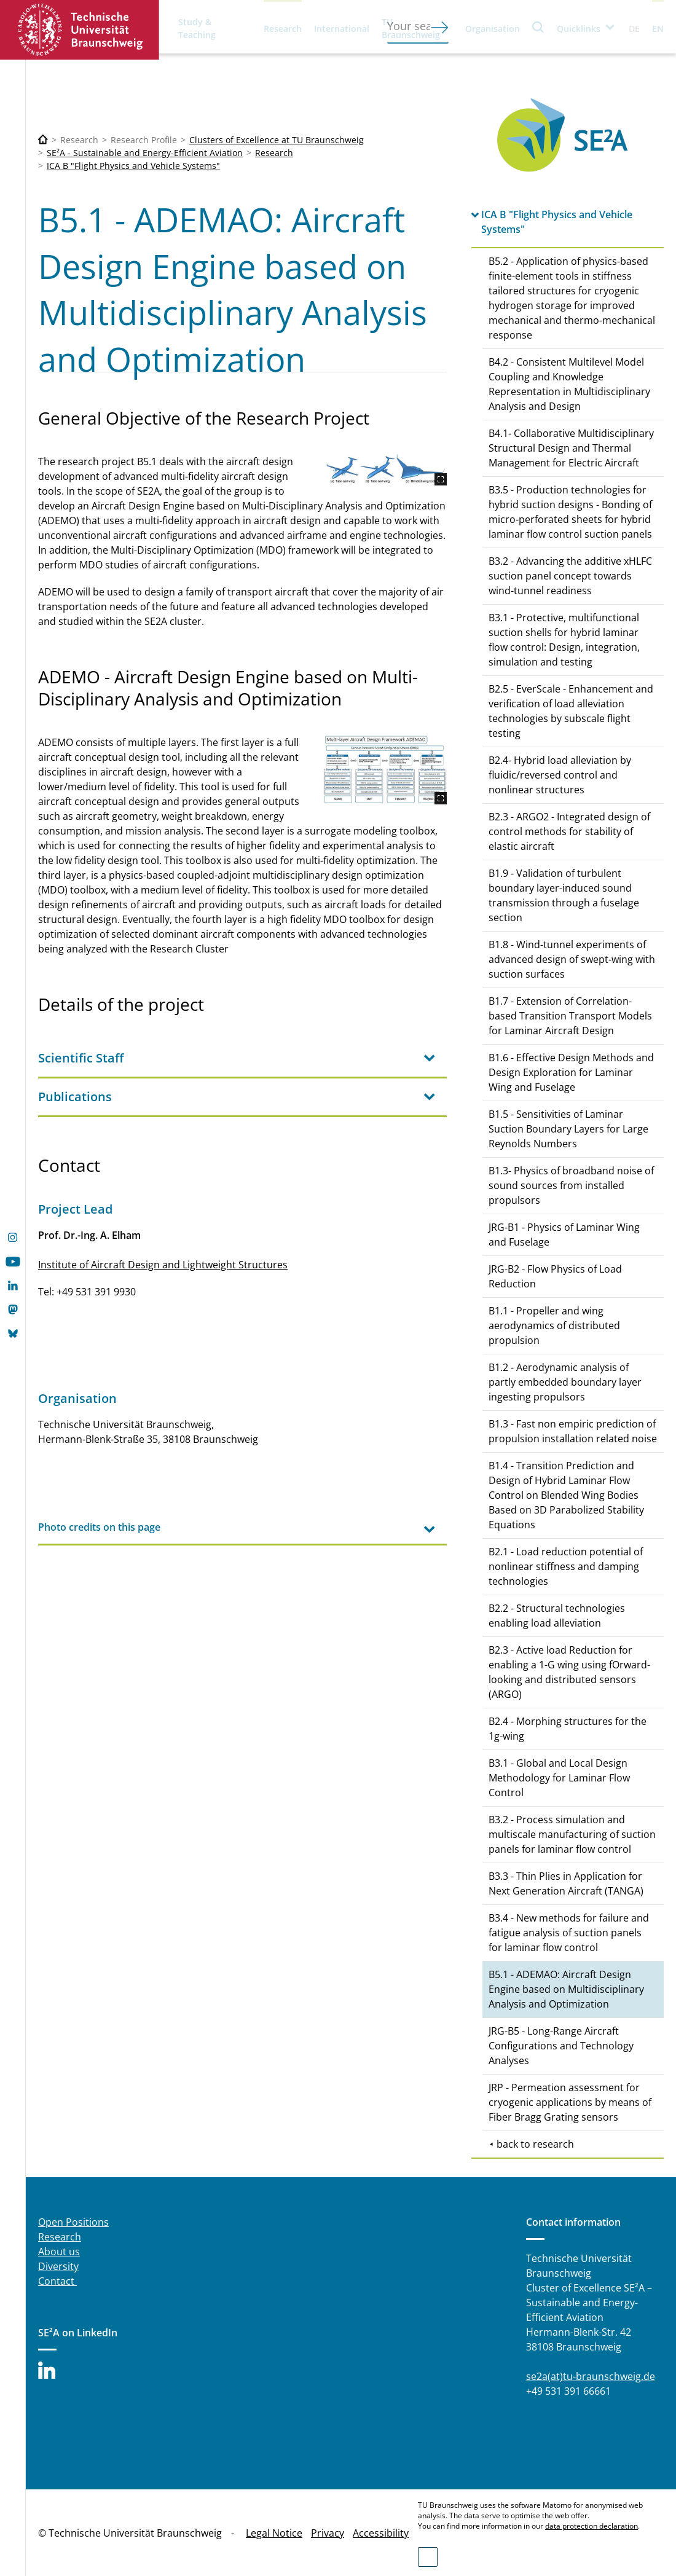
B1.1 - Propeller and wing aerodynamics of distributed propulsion (554, 1325)
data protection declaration (591, 2526)
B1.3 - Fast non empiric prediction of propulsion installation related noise (573, 1431)
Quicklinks (578, 28)
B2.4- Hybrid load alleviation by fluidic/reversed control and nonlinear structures (560, 774)
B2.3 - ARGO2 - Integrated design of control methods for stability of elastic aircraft (569, 831)
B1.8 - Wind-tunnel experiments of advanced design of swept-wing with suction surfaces (572, 959)
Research (283, 28)
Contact (57, 2281)
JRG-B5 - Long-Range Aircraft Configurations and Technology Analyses (561, 2045)
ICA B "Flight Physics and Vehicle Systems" (133, 165)
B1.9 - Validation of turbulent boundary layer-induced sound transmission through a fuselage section (564, 895)
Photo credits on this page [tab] (99, 1527)
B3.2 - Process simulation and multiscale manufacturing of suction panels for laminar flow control (572, 1834)
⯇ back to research (531, 2144)
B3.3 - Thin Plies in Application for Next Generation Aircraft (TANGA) (566, 1883)
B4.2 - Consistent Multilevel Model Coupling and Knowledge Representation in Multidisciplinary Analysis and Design (569, 384)
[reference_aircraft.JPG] (385, 469)
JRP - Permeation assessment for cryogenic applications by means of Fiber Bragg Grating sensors (570, 2102)
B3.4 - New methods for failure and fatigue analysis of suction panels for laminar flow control (569, 1932)
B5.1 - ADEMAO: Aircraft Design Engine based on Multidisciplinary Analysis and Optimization (566, 1989)
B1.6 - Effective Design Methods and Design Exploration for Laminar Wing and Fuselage (571, 1072)
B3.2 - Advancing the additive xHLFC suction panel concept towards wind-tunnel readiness (570, 575)
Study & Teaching (197, 28)
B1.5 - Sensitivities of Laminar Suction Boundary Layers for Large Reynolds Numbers (568, 1128)
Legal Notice (274, 2533)
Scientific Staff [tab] (81, 1058)
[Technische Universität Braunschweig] (43, 140)
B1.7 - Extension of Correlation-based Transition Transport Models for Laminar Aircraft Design (570, 1015)
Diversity (58, 2266)
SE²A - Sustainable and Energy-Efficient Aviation (145, 153)
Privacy (327, 2533)
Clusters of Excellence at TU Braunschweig (276, 140)
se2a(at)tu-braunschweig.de (590, 2376)
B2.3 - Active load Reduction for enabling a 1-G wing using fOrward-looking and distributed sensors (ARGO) (569, 1672)
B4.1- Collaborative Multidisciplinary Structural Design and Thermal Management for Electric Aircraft (571, 447)
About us (59, 2251)
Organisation (492, 28)
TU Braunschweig (411, 28)
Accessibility (381, 2533)
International (341, 28)
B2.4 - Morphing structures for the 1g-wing (568, 1728)
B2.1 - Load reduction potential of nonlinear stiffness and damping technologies (566, 1566)
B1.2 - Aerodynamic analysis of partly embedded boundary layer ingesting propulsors (565, 1382)
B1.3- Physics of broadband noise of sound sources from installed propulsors (571, 1185)
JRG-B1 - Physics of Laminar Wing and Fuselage (564, 1234)
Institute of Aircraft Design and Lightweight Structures (163, 1264)
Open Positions (73, 2222)
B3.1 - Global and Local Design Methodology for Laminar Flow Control (559, 1777)
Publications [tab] (75, 1096)
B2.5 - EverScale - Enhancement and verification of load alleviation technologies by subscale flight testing (571, 711)
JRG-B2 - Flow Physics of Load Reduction (555, 1276)
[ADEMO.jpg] (385, 770)
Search (538, 26)
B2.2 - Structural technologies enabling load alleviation (557, 1615)
